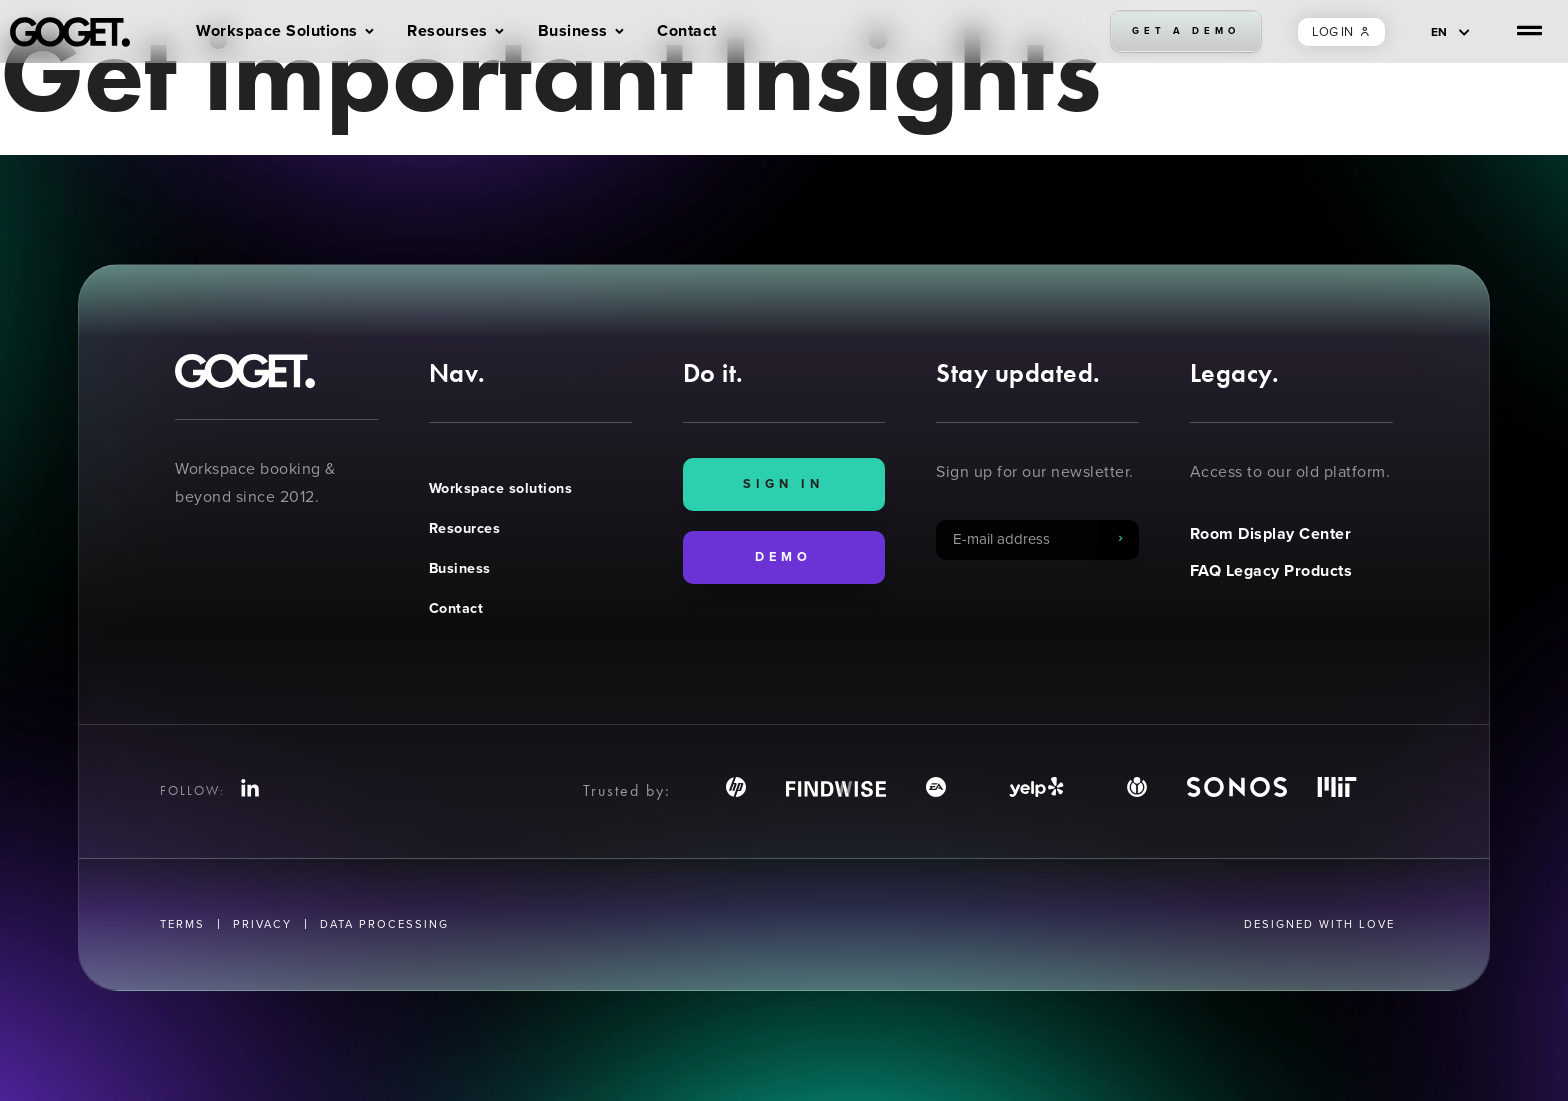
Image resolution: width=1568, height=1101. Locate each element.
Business (460, 568)
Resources (465, 528)
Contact (456, 608)
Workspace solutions (501, 488)
